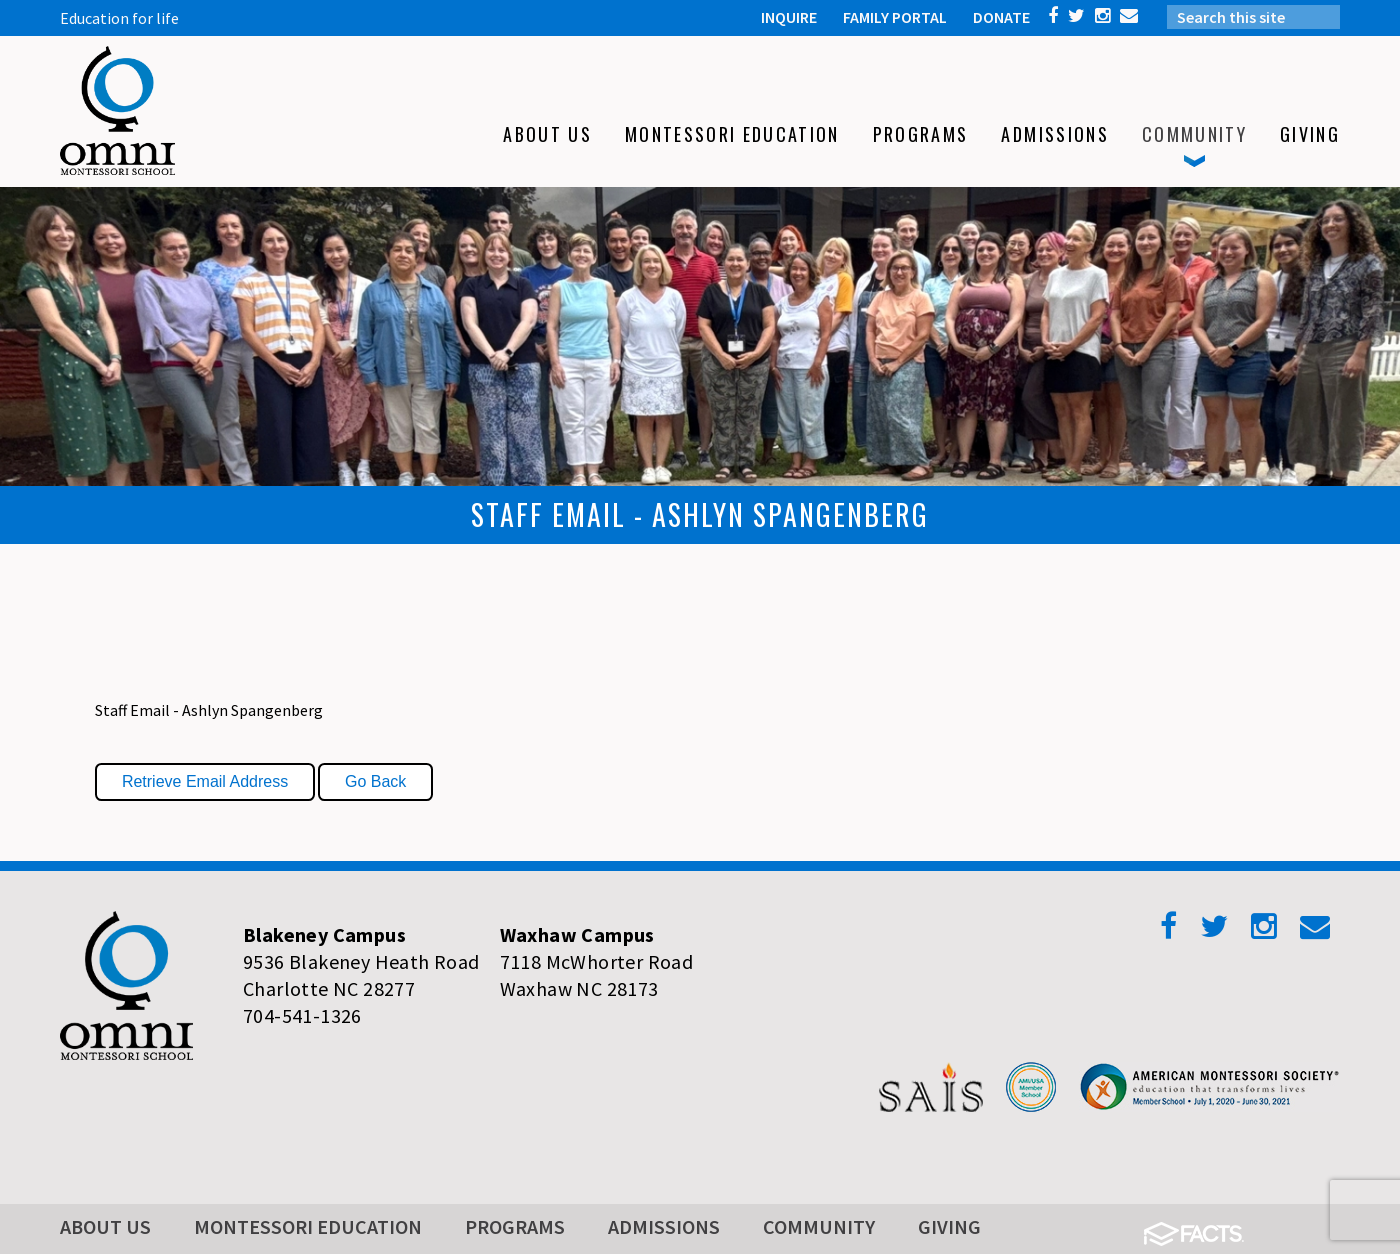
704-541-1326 (302, 1015)
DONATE (1001, 17)
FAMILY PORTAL (895, 17)
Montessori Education (308, 1226)
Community (819, 1226)
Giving (949, 1226)
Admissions (664, 1226)
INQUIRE (789, 17)
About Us (105, 1226)
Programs (515, 1226)
